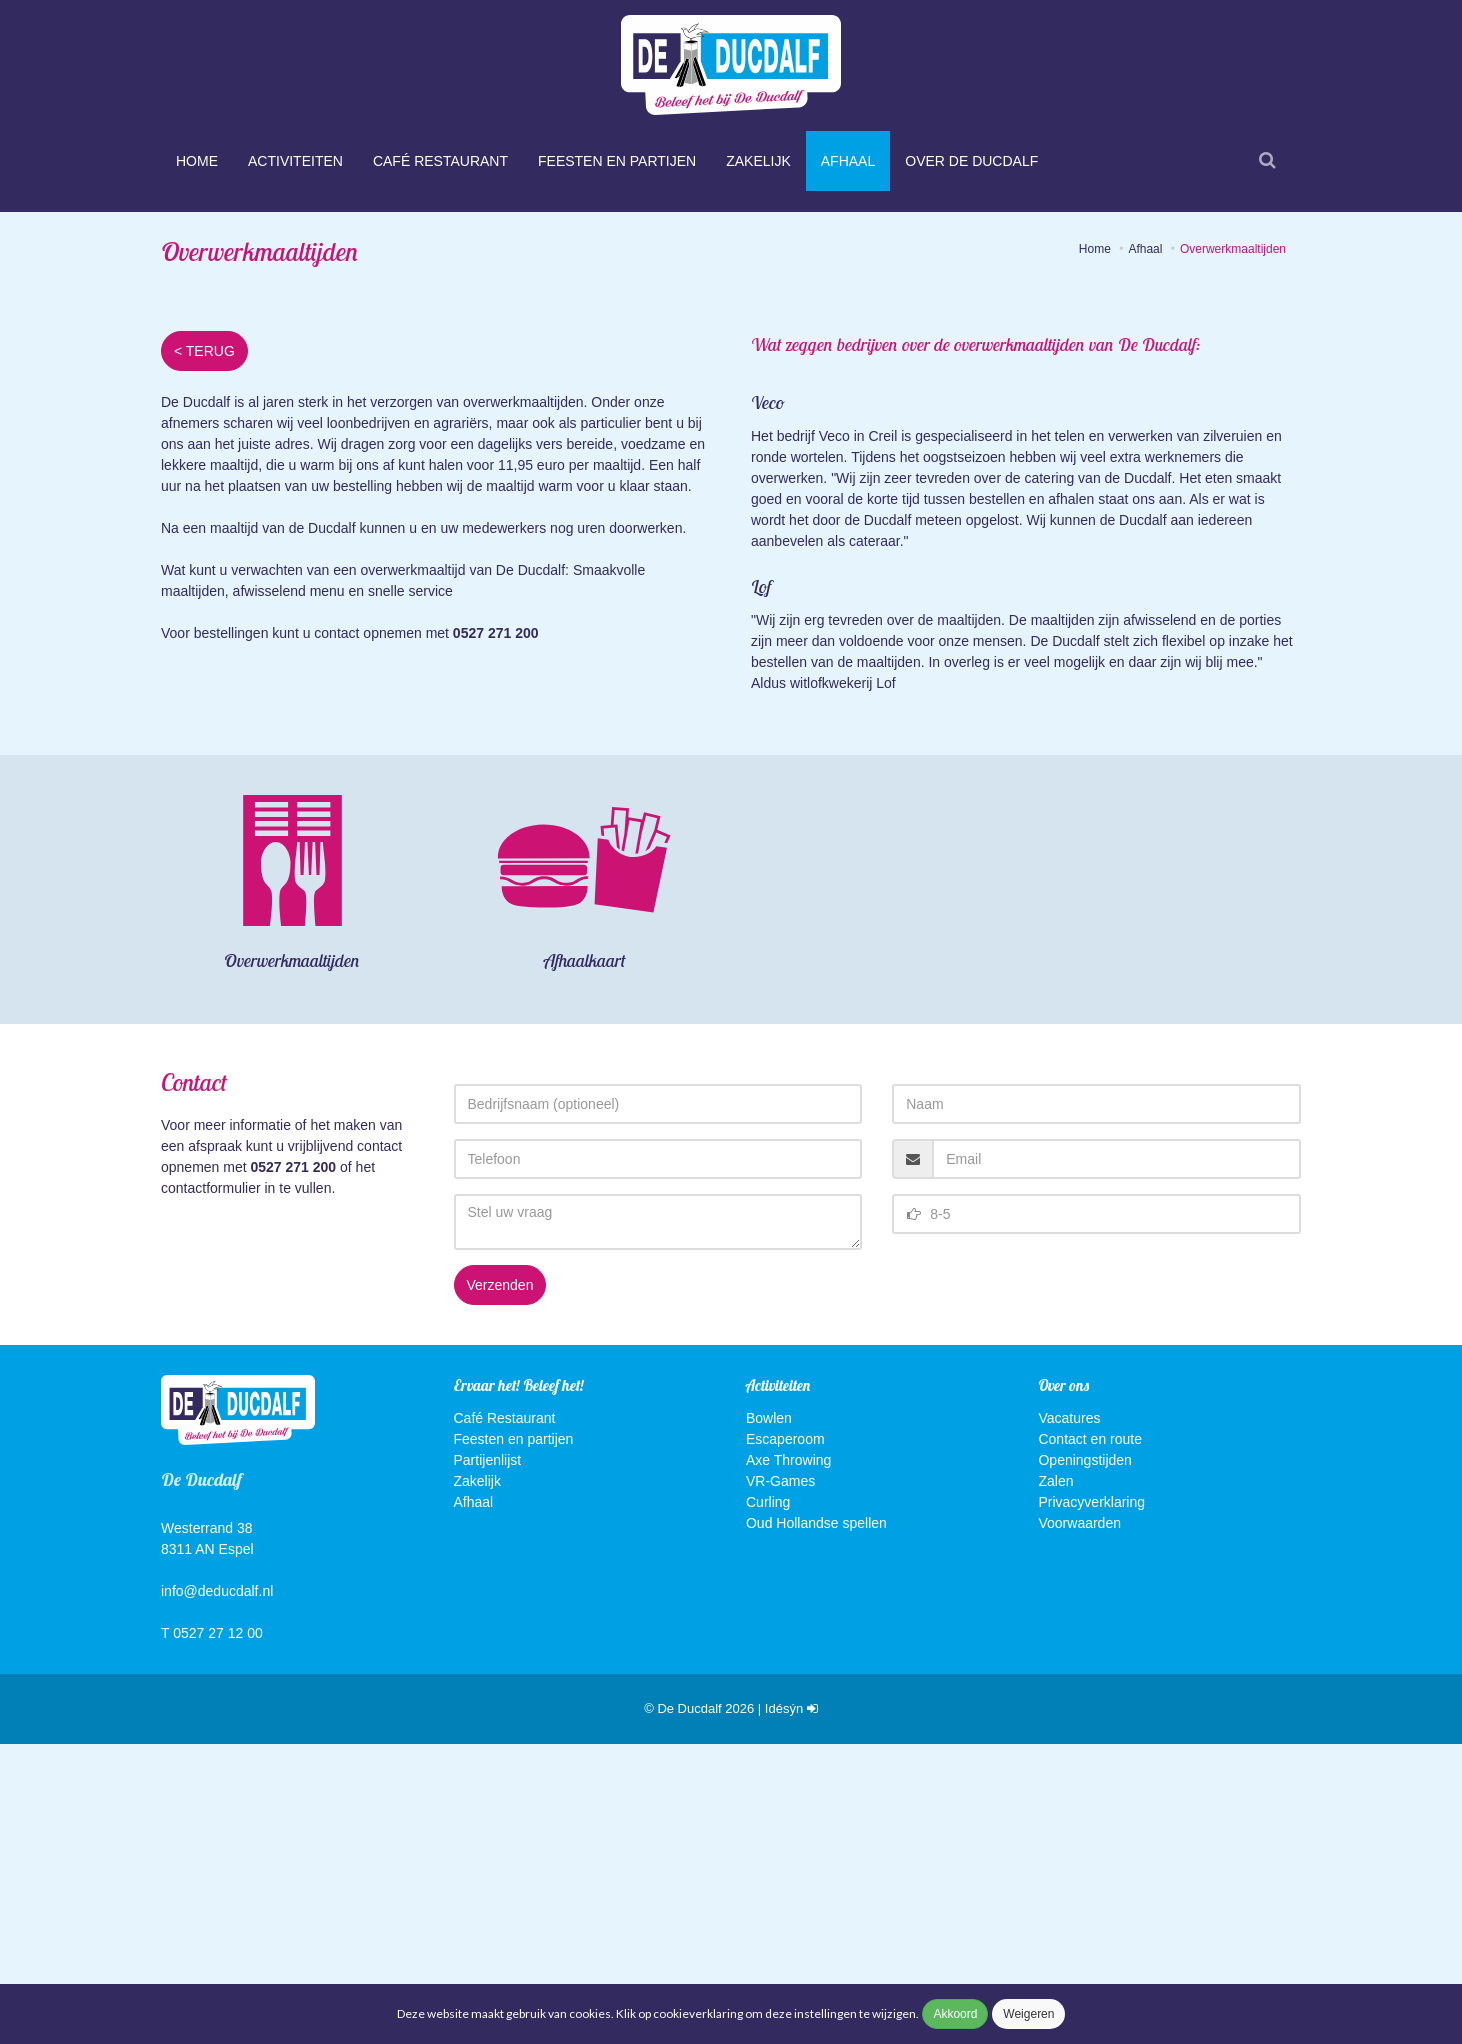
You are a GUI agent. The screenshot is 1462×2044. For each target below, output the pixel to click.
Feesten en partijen (617, 161)
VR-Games (780, 1781)
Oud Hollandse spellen (816, 1823)
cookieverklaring (699, 2013)
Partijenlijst (488, 1760)
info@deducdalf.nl (217, 1892)
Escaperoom (785, 1739)
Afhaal (848, 161)
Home (197, 161)
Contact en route (1090, 1739)
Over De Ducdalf (971, 161)
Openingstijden (1084, 1760)
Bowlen (769, 1718)
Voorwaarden (1079, 1823)
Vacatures (1069, 1718)
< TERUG (204, 652)
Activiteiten (295, 161)
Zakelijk (758, 161)
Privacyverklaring (1091, 1802)
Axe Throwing (788, 1760)
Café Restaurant (440, 161)
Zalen (1055, 1781)
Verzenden (500, 1586)
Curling (768, 1802)
